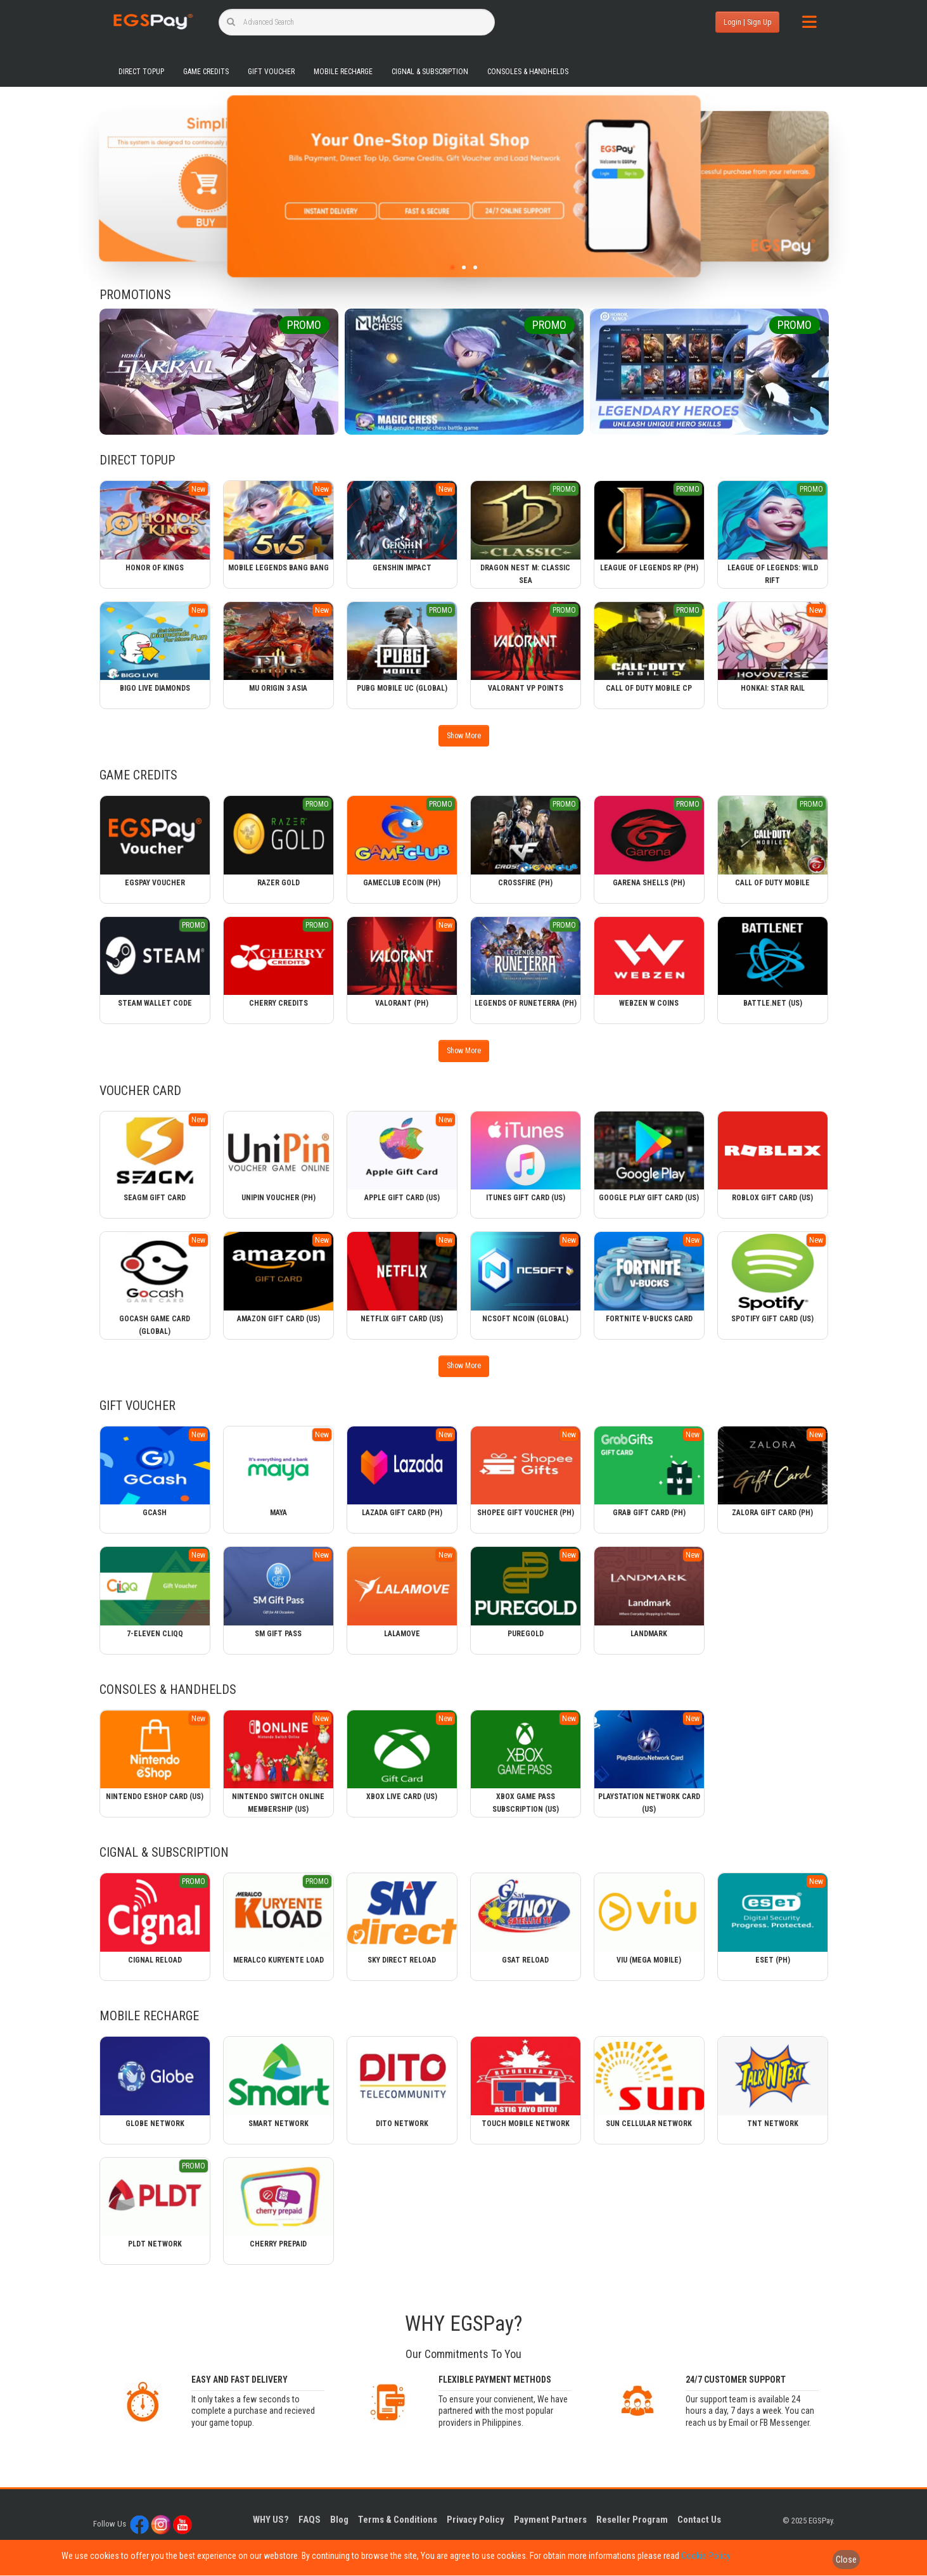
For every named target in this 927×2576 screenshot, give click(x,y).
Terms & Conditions (397, 2519)
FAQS (309, 2519)
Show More (464, 735)
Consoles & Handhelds (527, 71)
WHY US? (271, 2519)
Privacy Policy (475, 2519)
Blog (339, 2519)
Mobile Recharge (343, 71)
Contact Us (699, 2519)
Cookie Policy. (706, 2556)
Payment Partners (550, 2519)
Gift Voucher (271, 71)
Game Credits (206, 71)
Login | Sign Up (747, 22)
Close (846, 2559)
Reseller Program (632, 2519)
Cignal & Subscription (430, 71)
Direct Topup (141, 71)
